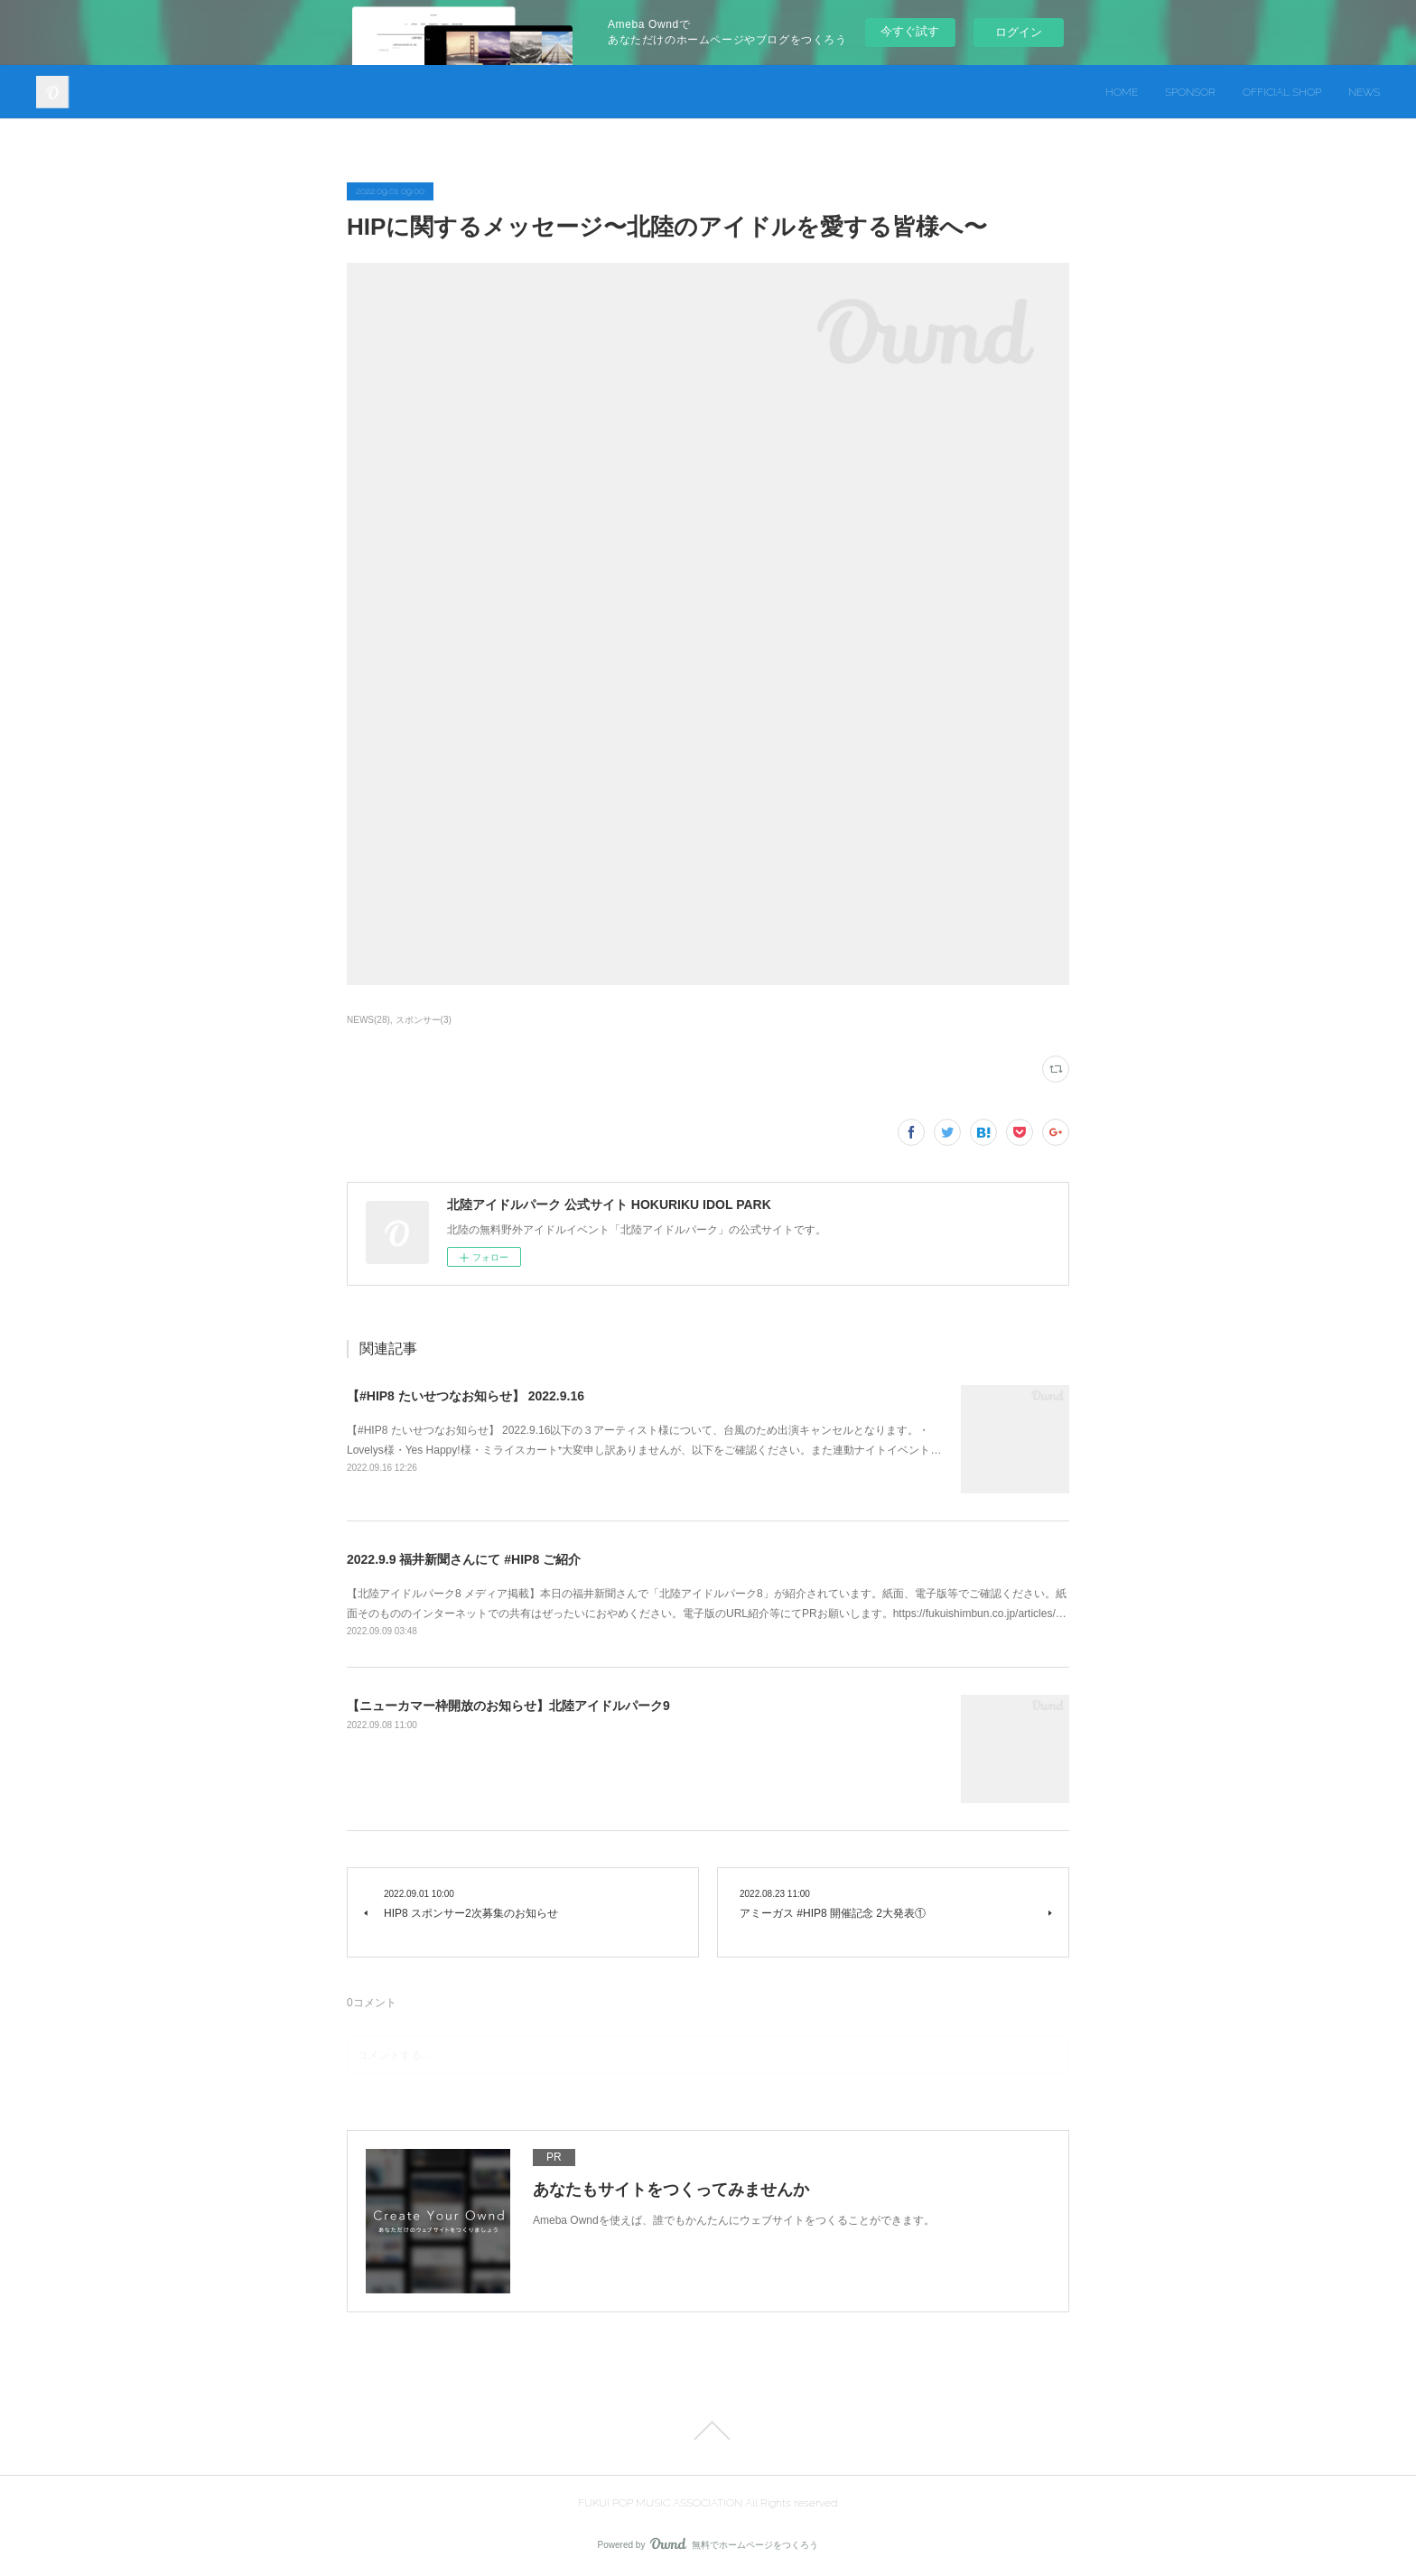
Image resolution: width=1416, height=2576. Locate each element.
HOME (1121, 92)
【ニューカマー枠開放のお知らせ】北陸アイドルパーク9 (508, 1705)
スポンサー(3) (424, 1020)
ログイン (1018, 32)
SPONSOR (1190, 92)
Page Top (708, 2431)
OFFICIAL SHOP (1282, 92)
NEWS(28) (368, 1020)
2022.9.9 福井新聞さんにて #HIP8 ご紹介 (464, 1559)
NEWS (1364, 92)
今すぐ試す (909, 31)
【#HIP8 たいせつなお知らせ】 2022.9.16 (465, 1396)
